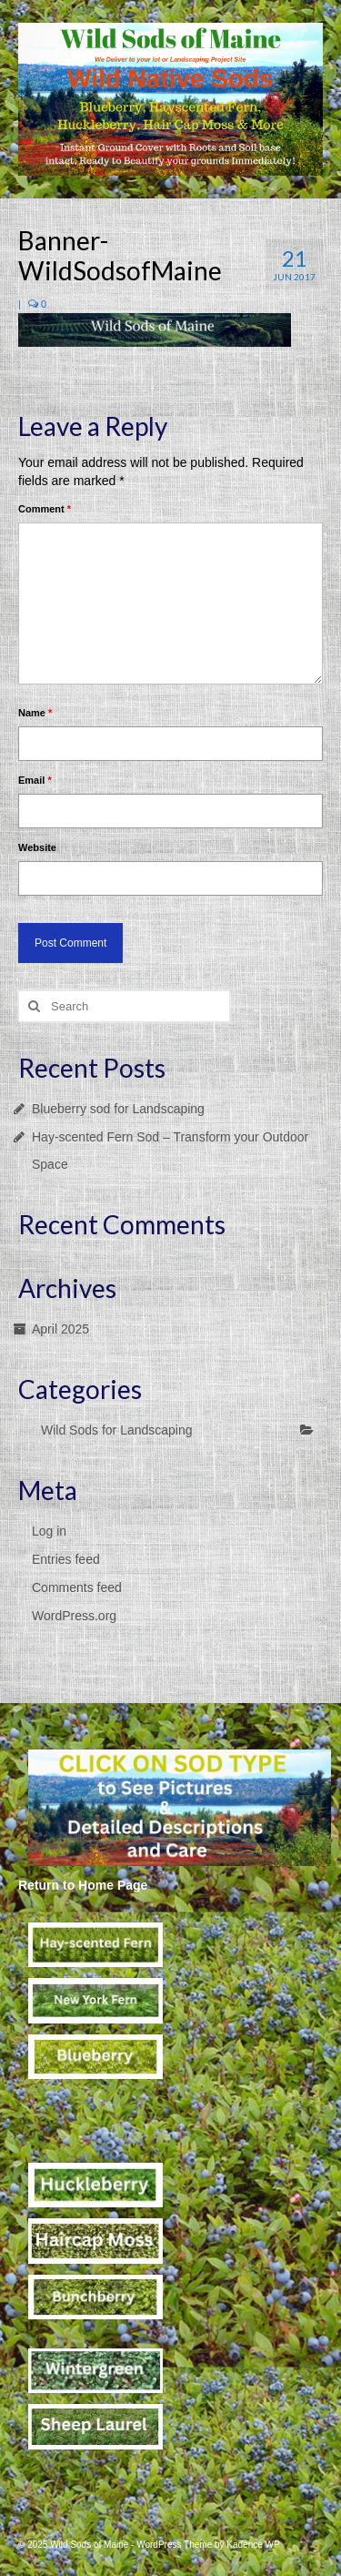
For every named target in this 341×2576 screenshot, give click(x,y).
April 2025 (60, 1329)
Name (35, 712)
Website (37, 847)
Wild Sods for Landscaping (117, 1430)
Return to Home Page (82, 1885)
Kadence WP (252, 2545)
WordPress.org (74, 1615)
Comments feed (77, 1587)
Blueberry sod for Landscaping (118, 1108)
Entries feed (66, 1559)
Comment (44, 508)
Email (35, 780)
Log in (49, 1531)
